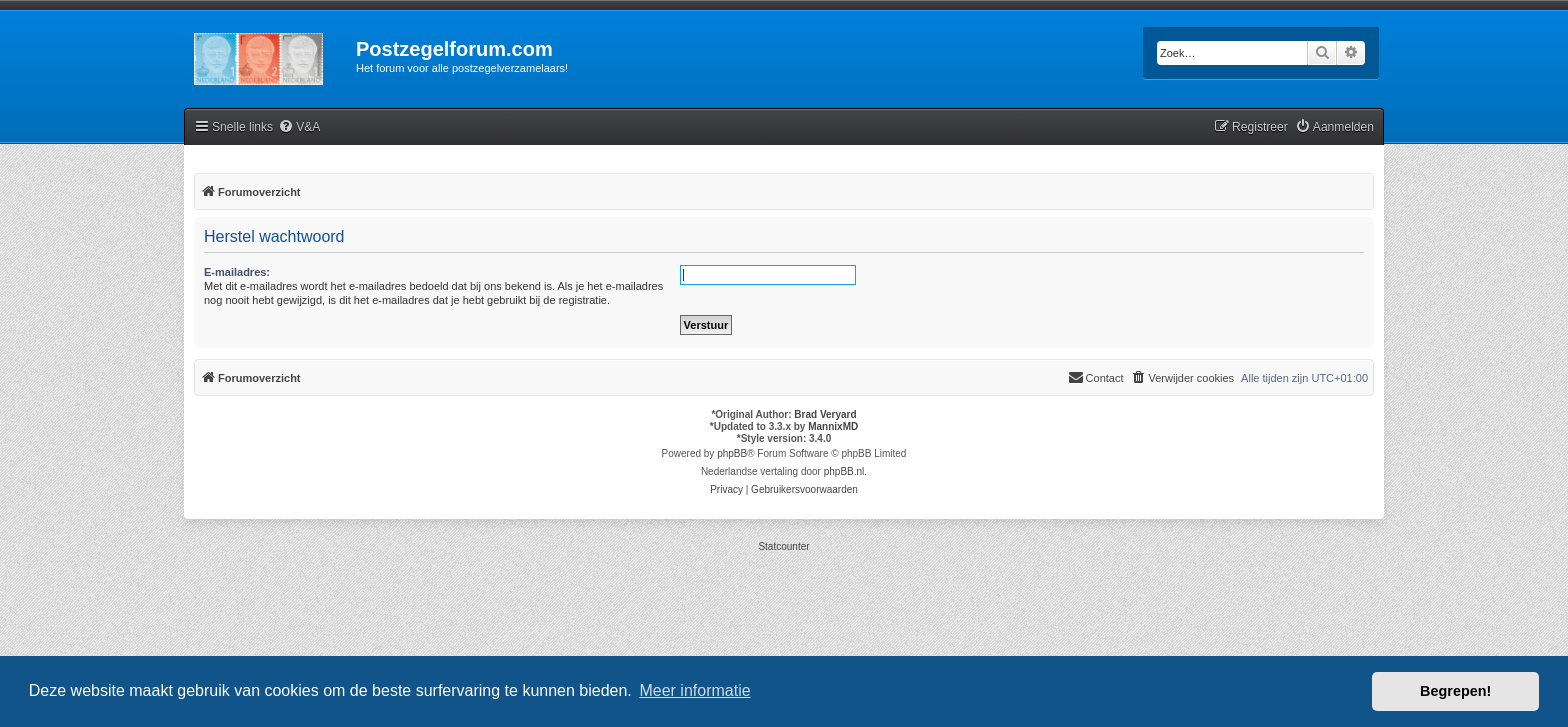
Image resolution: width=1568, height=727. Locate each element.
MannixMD (833, 426)
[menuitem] (299, 127)
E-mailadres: (237, 272)
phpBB (732, 453)
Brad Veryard (825, 414)
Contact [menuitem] (1096, 377)
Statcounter (783, 546)
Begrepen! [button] (1455, 691)
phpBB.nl (844, 471)
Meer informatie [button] (694, 690)
